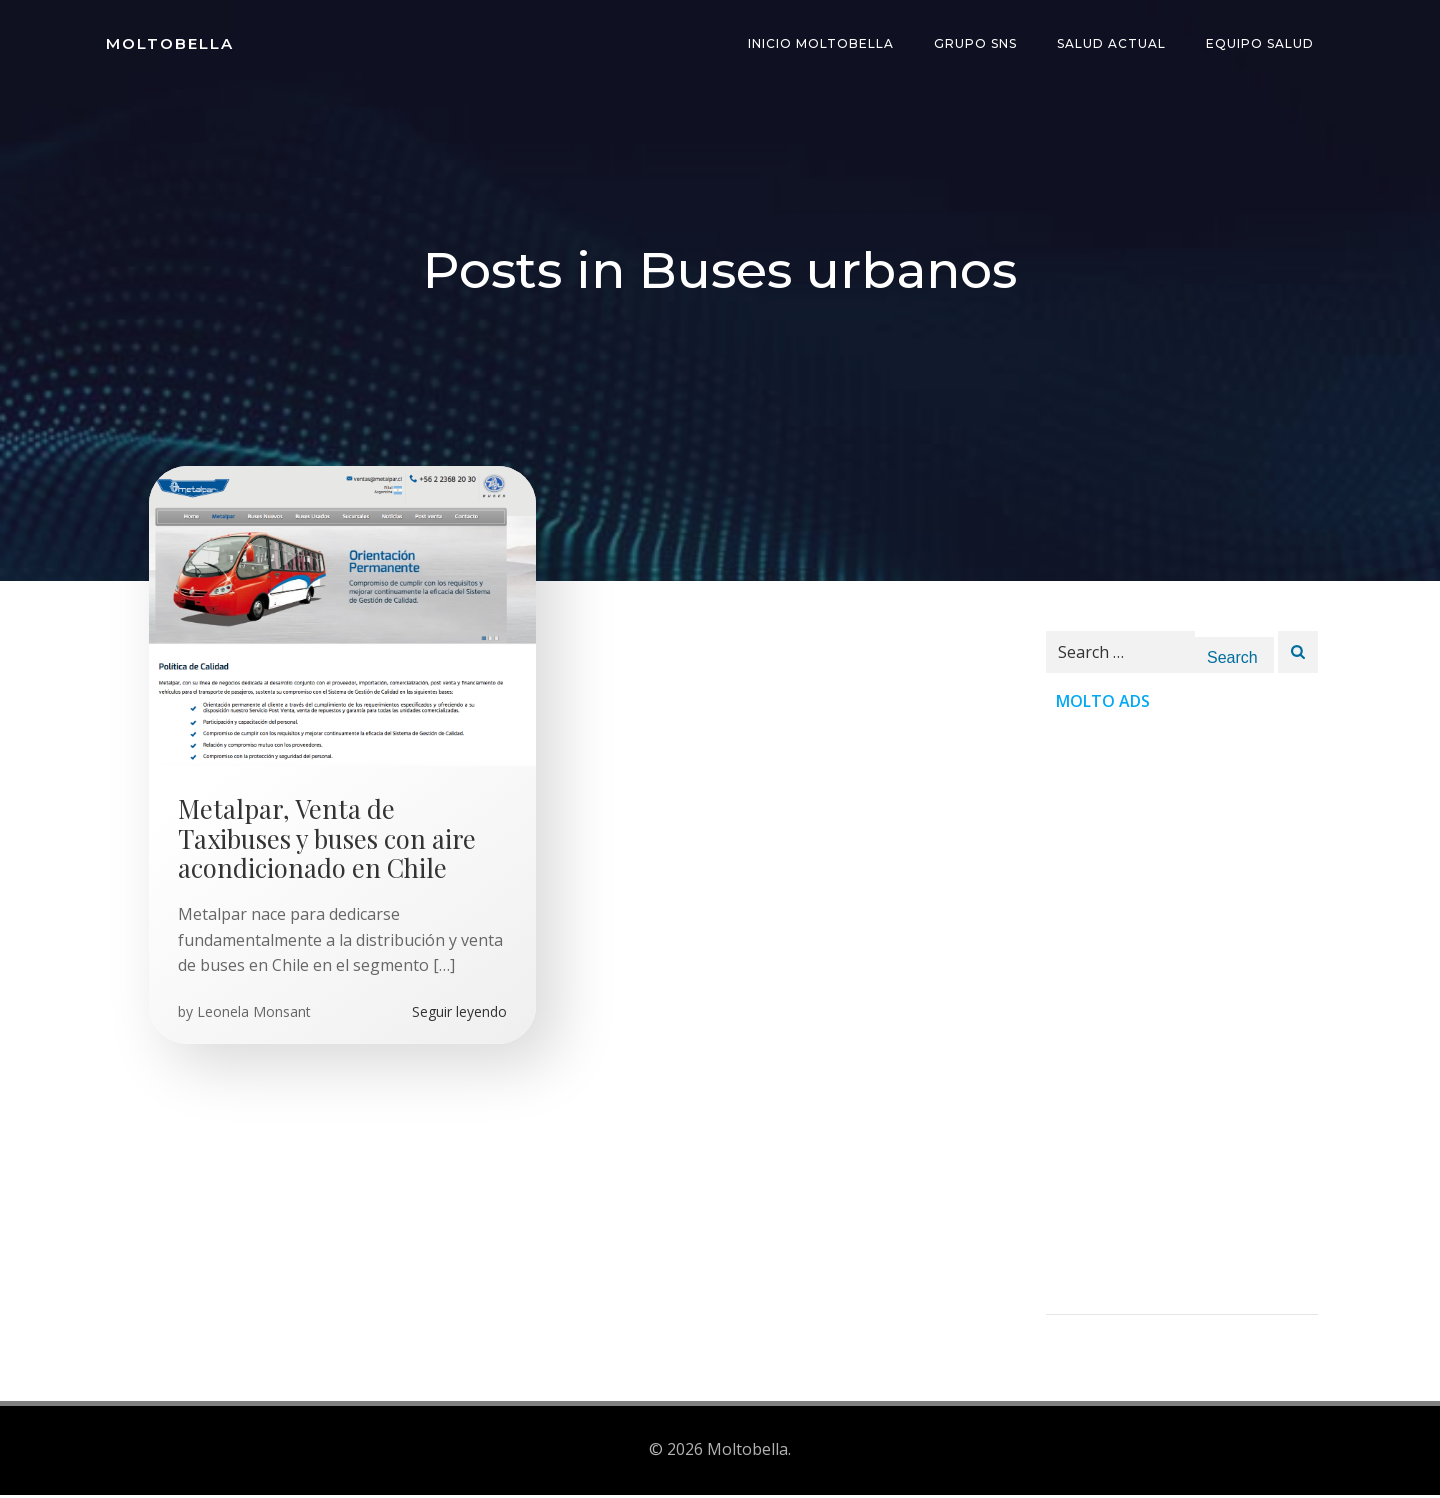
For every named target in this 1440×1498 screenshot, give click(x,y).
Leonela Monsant (255, 1016)
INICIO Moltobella (823, 44)
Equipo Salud (1262, 44)
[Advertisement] (1182, 1021)
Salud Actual (1113, 44)
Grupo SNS (977, 44)
